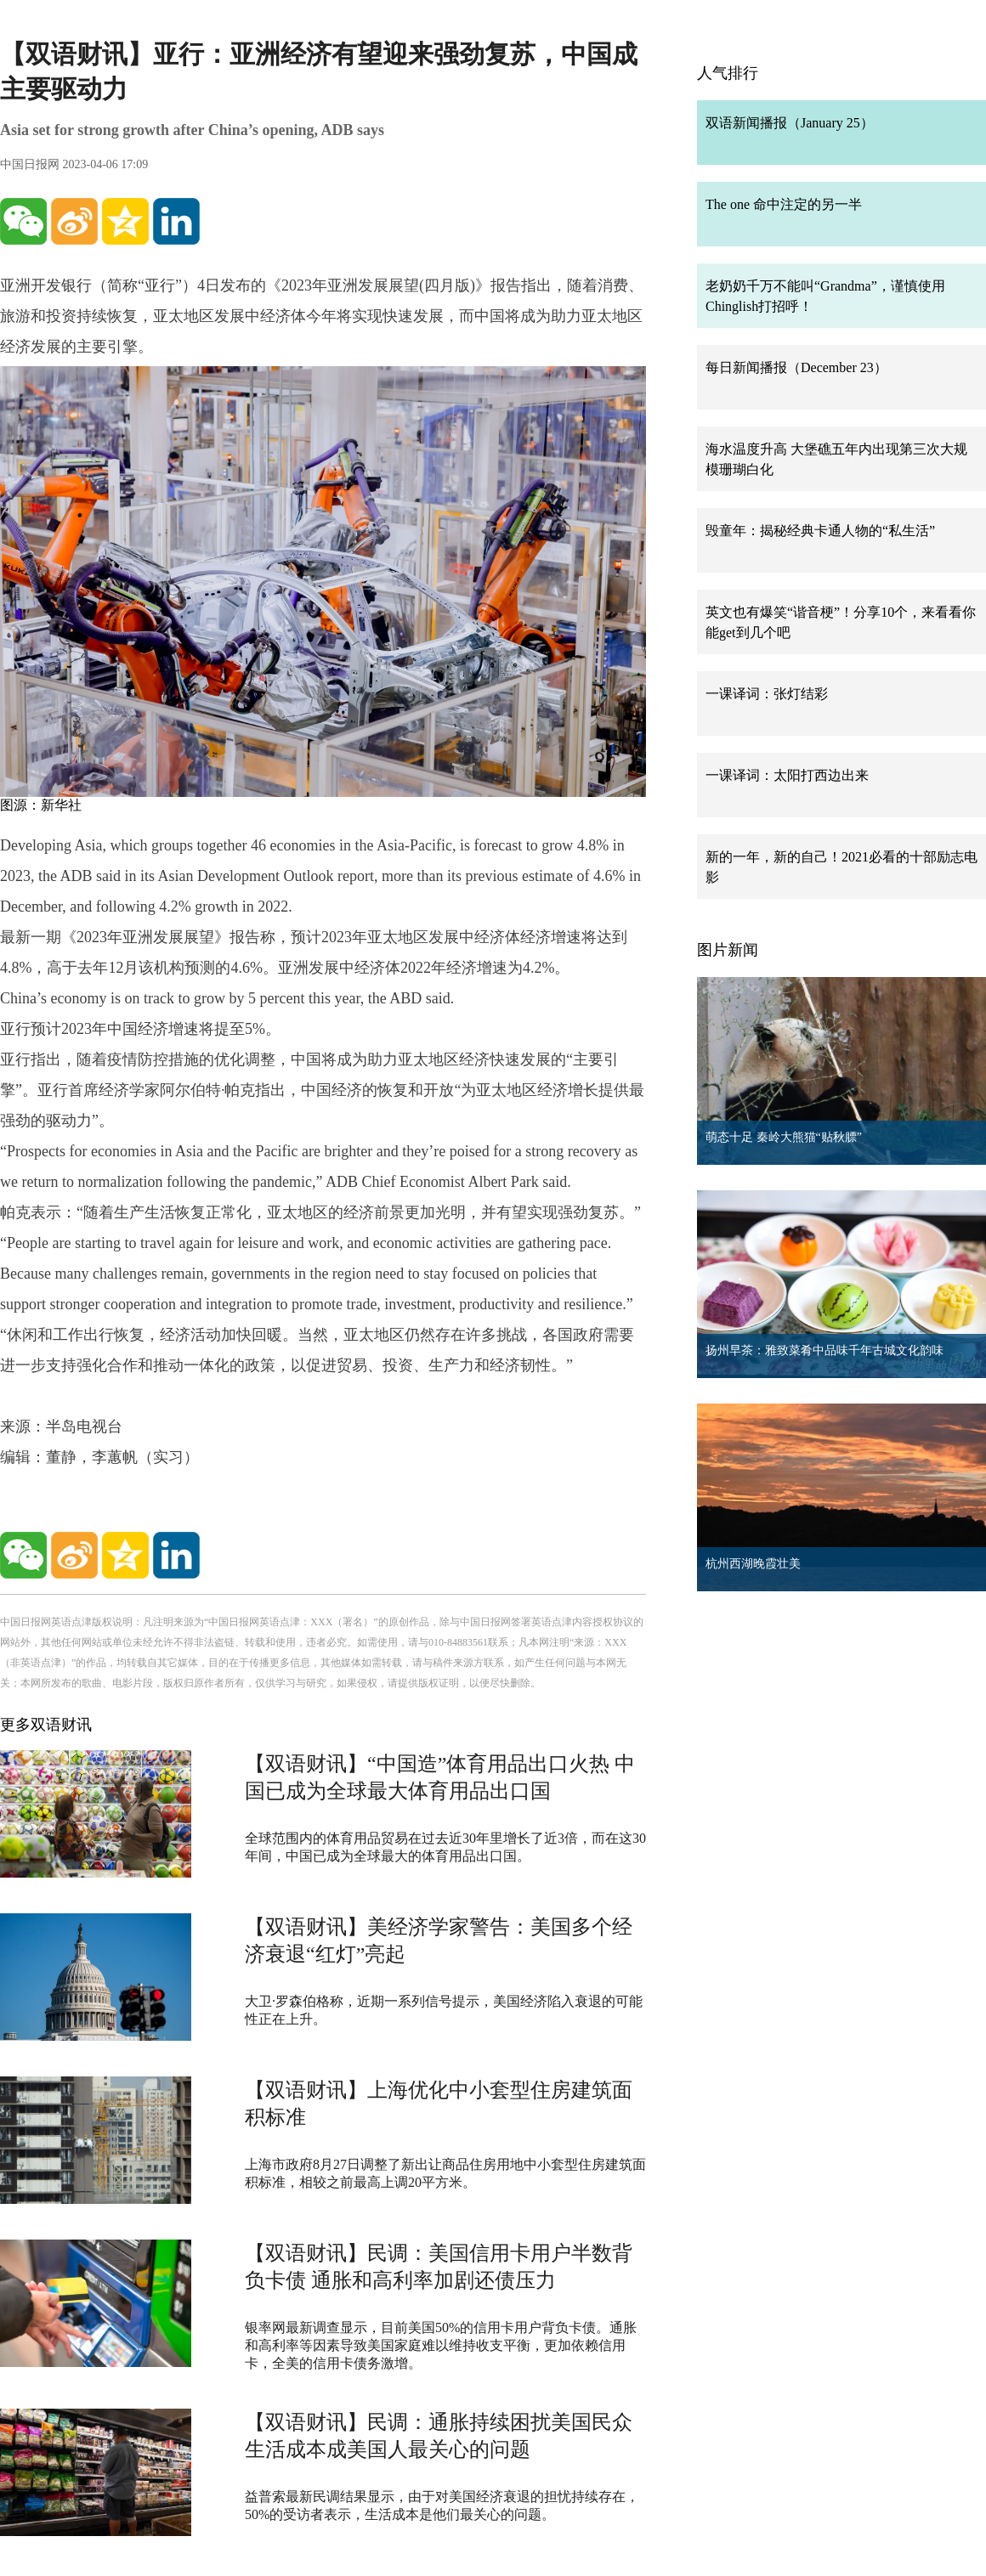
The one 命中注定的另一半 (784, 204)
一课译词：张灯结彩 (767, 693)
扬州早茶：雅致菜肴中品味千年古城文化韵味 (825, 1350)
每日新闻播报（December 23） (796, 367)
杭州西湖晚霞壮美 (753, 1563)
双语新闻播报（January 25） (790, 123)
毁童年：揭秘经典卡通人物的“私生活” (820, 530)
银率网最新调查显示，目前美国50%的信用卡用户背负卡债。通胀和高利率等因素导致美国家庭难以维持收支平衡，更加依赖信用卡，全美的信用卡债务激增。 (441, 2345)
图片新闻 (727, 949)
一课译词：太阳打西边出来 (787, 775)
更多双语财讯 (46, 1724)
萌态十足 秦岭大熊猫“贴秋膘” (784, 1137)
